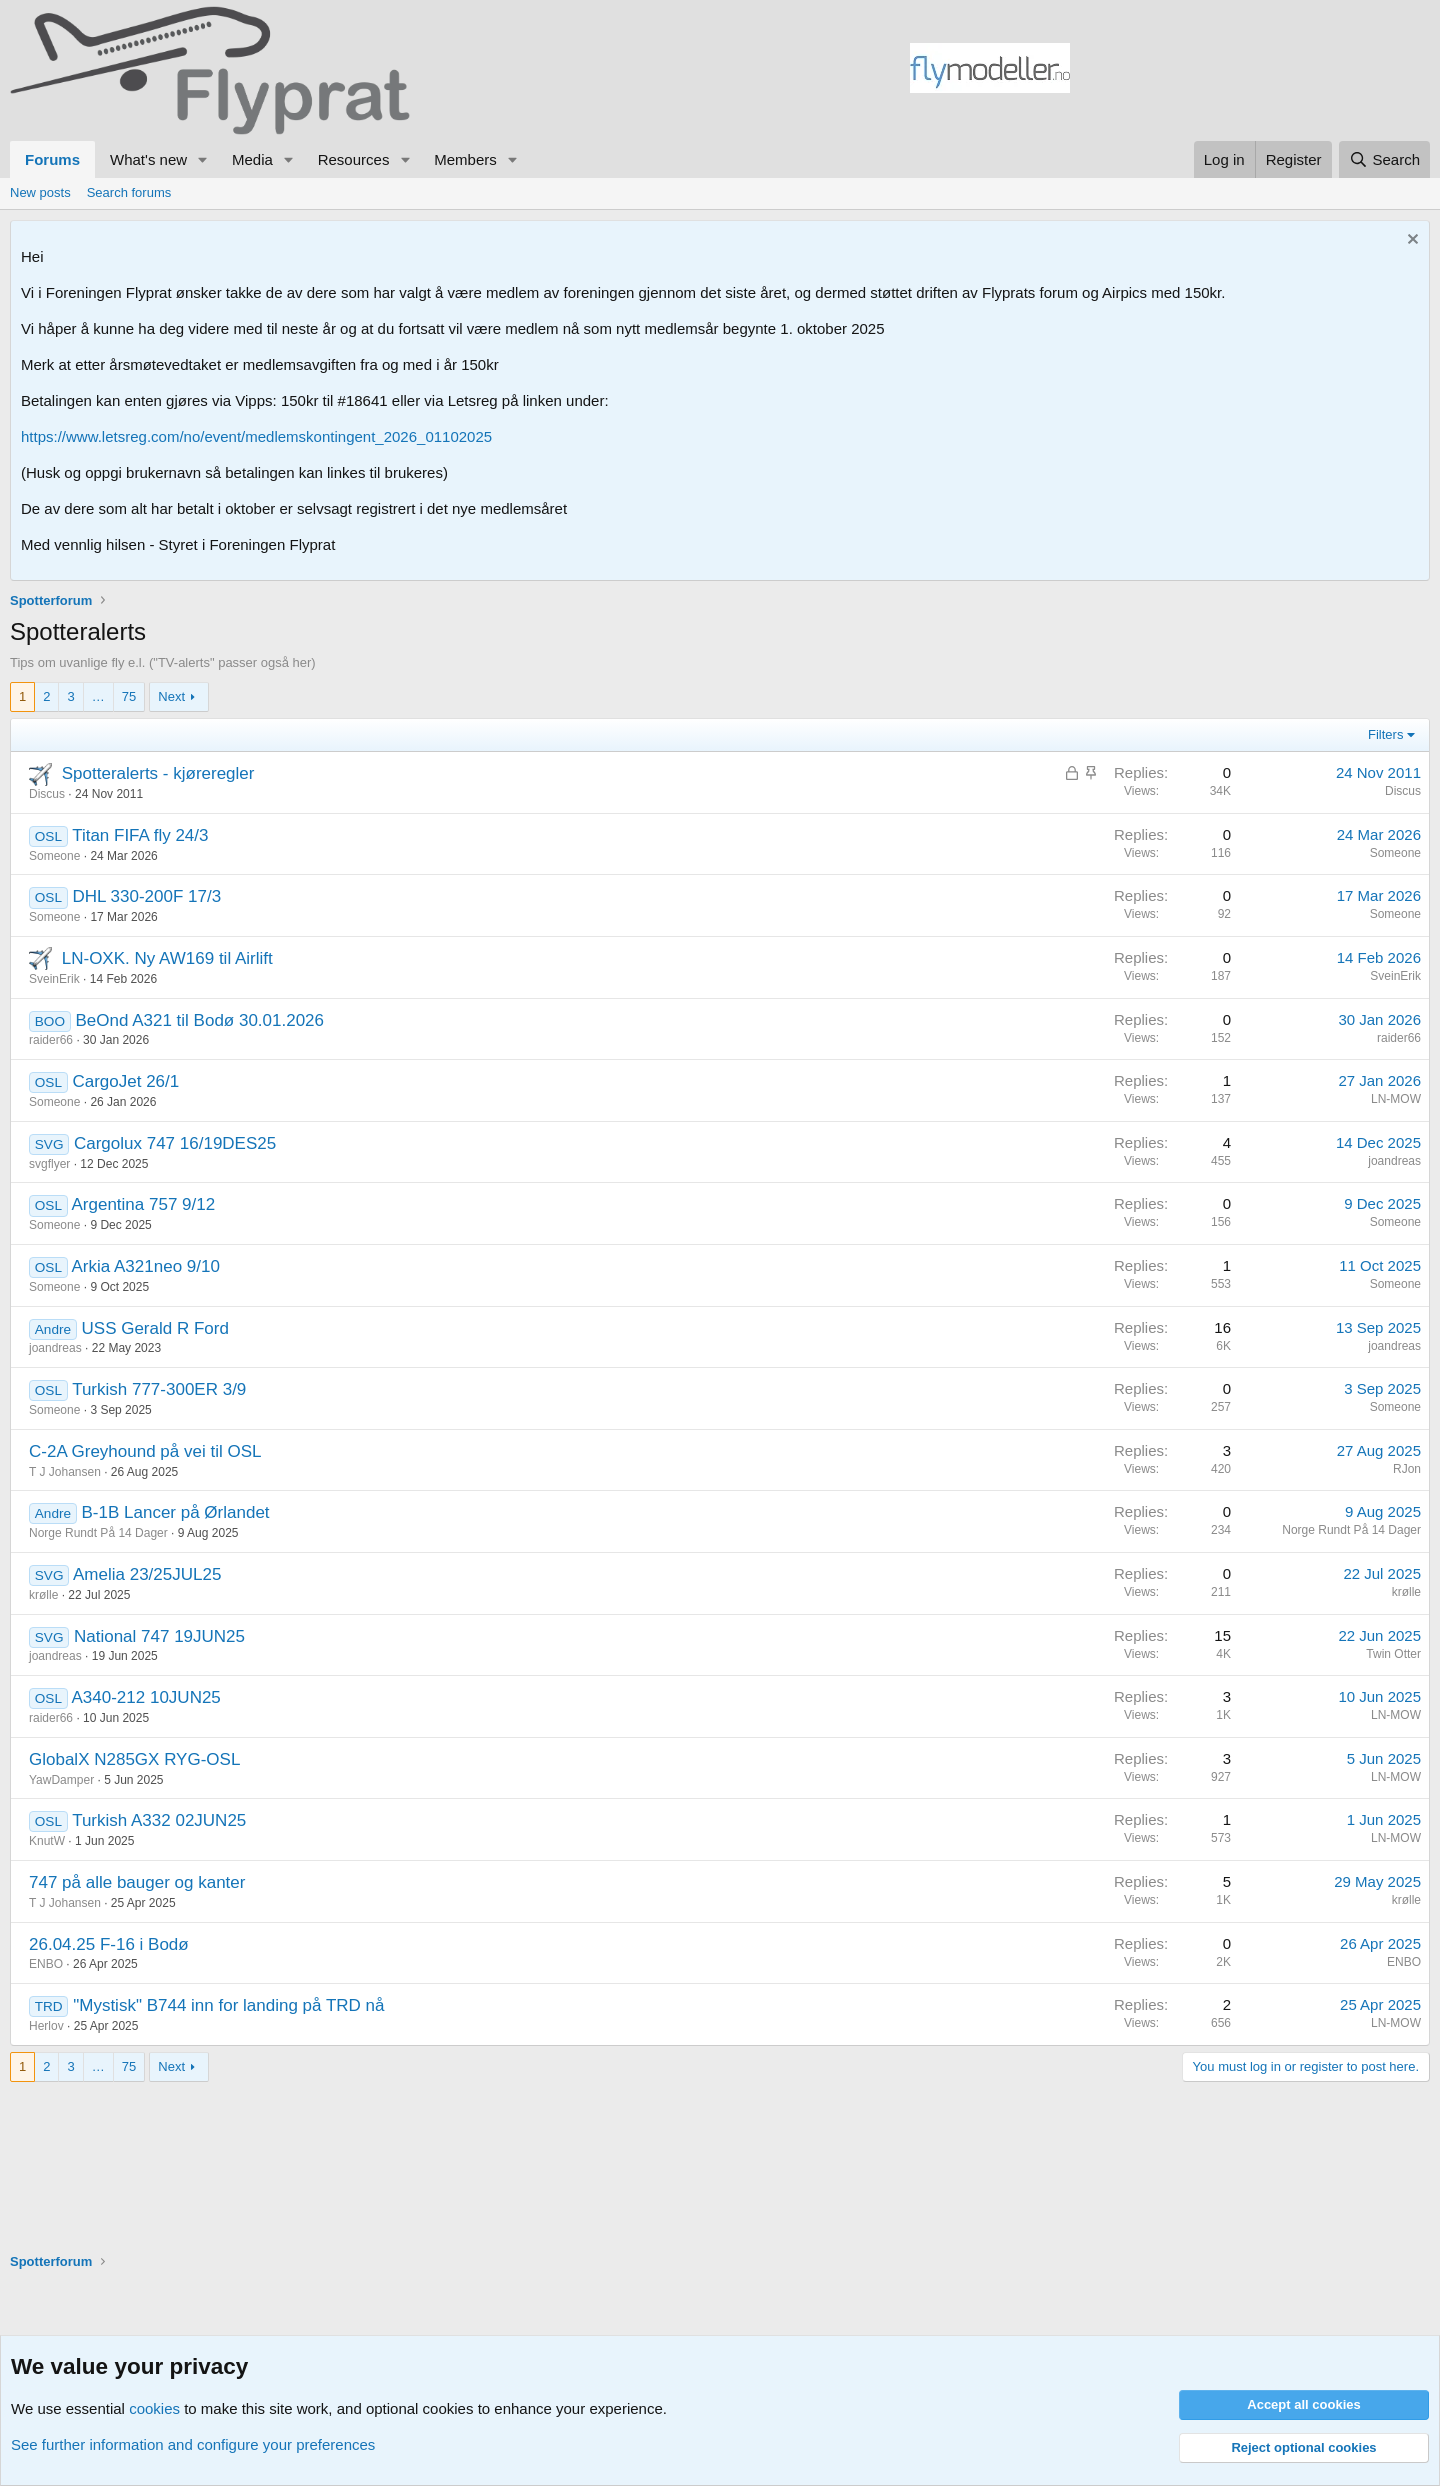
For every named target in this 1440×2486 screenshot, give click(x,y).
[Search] (1384, 159)
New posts (40, 192)
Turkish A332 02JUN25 (159, 1820)
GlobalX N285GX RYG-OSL (134, 1759)
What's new (148, 159)
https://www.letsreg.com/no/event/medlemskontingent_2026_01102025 (256, 436)
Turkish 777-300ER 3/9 (159, 1389)
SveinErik (54, 979)
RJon (1407, 1469)
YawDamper (61, 1780)
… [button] (98, 696)
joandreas (1394, 1161)
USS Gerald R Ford (155, 1328)
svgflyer (49, 1164)
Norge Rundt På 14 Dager (98, 1533)
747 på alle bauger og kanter (137, 1882)
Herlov (46, 2026)
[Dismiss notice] (1410, 241)
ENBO (46, 1964)
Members (465, 159)
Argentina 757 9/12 (144, 1204)
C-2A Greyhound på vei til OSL (145, 1451)
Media (252, 159)
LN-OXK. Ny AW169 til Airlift (167, 958)
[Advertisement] (1250, 71)
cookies (154, 2408)
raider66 (51, 1040)
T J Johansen (65, 1472)
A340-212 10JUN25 (146, 1697)
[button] (203, 159)
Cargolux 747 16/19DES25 (175, 1143)
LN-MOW (1396, 1099)
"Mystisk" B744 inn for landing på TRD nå (228, 2005)
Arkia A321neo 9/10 (146, 1266)
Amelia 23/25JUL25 (147, 1574)
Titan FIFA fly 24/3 (140, 835)
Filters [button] (1385, 734)
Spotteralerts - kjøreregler (158, 773)
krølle (43, 1595)
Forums (52, 159)
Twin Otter (1393, 1654)
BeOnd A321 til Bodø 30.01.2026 (199, 1020)
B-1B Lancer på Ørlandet (176, 1512)
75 (129, 696)
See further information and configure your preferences (193, 2444)
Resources (354, 159)
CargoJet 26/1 (125, 1081)
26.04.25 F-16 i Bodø (109, 1944)
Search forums (129, 192)
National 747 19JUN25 (159, 1636)
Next (171, 696)
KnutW (47, 1841)
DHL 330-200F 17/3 (146, 896)
